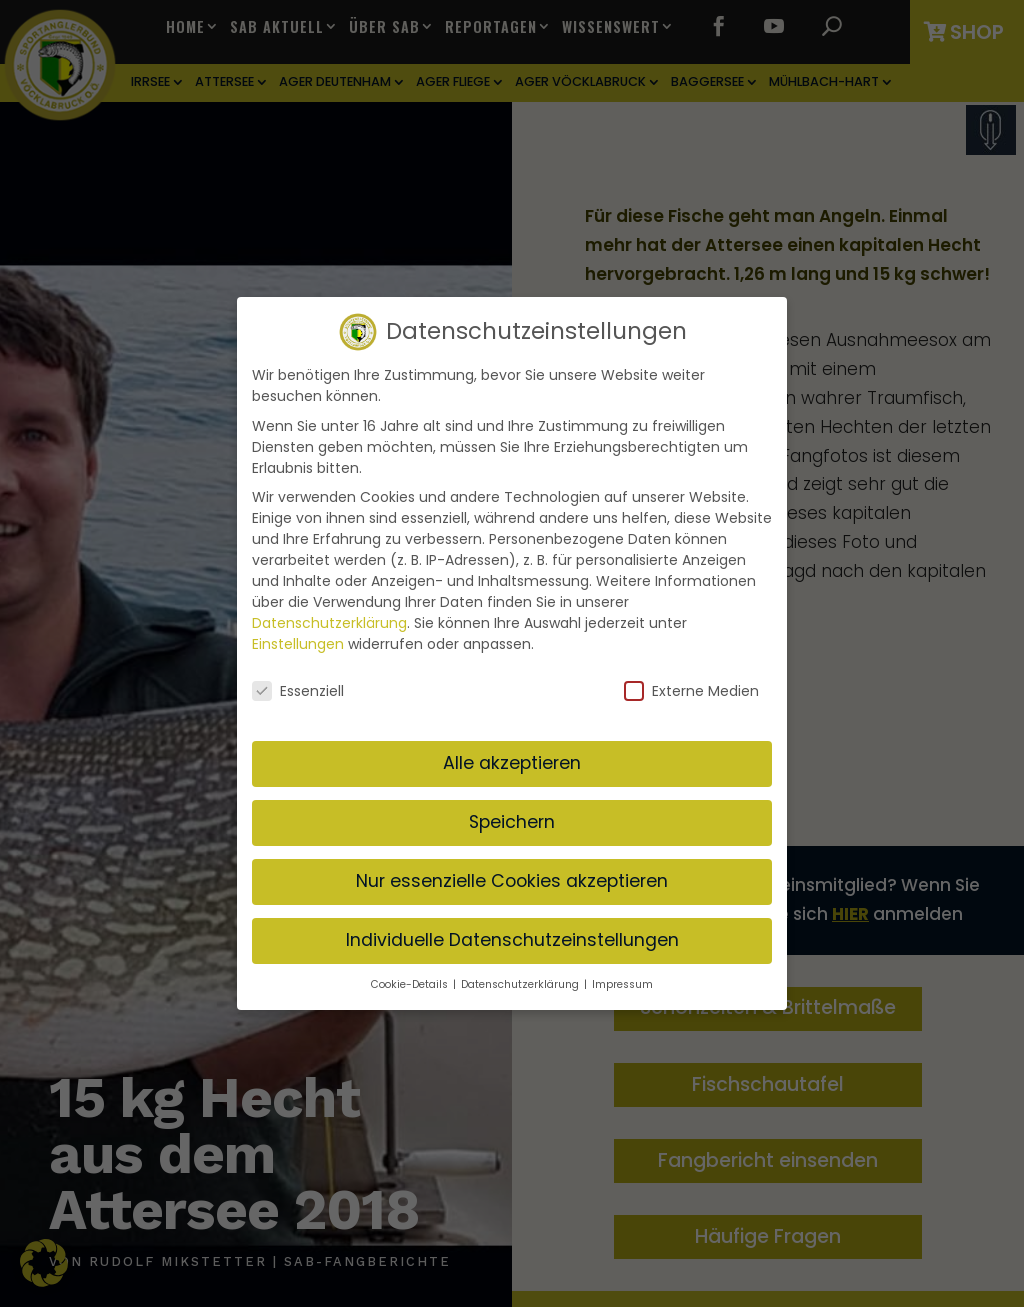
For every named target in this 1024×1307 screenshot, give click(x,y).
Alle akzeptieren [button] (512, 760)
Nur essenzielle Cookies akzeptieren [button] (512, 878)
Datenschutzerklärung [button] (521, 981)
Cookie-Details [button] (411, 981)
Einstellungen (298, 641)
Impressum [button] (622, 981)
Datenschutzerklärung (329, 620)
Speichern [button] (512, 819)
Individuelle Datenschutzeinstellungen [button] (512, 937)
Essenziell (298, 689)
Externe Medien (691, 689)
